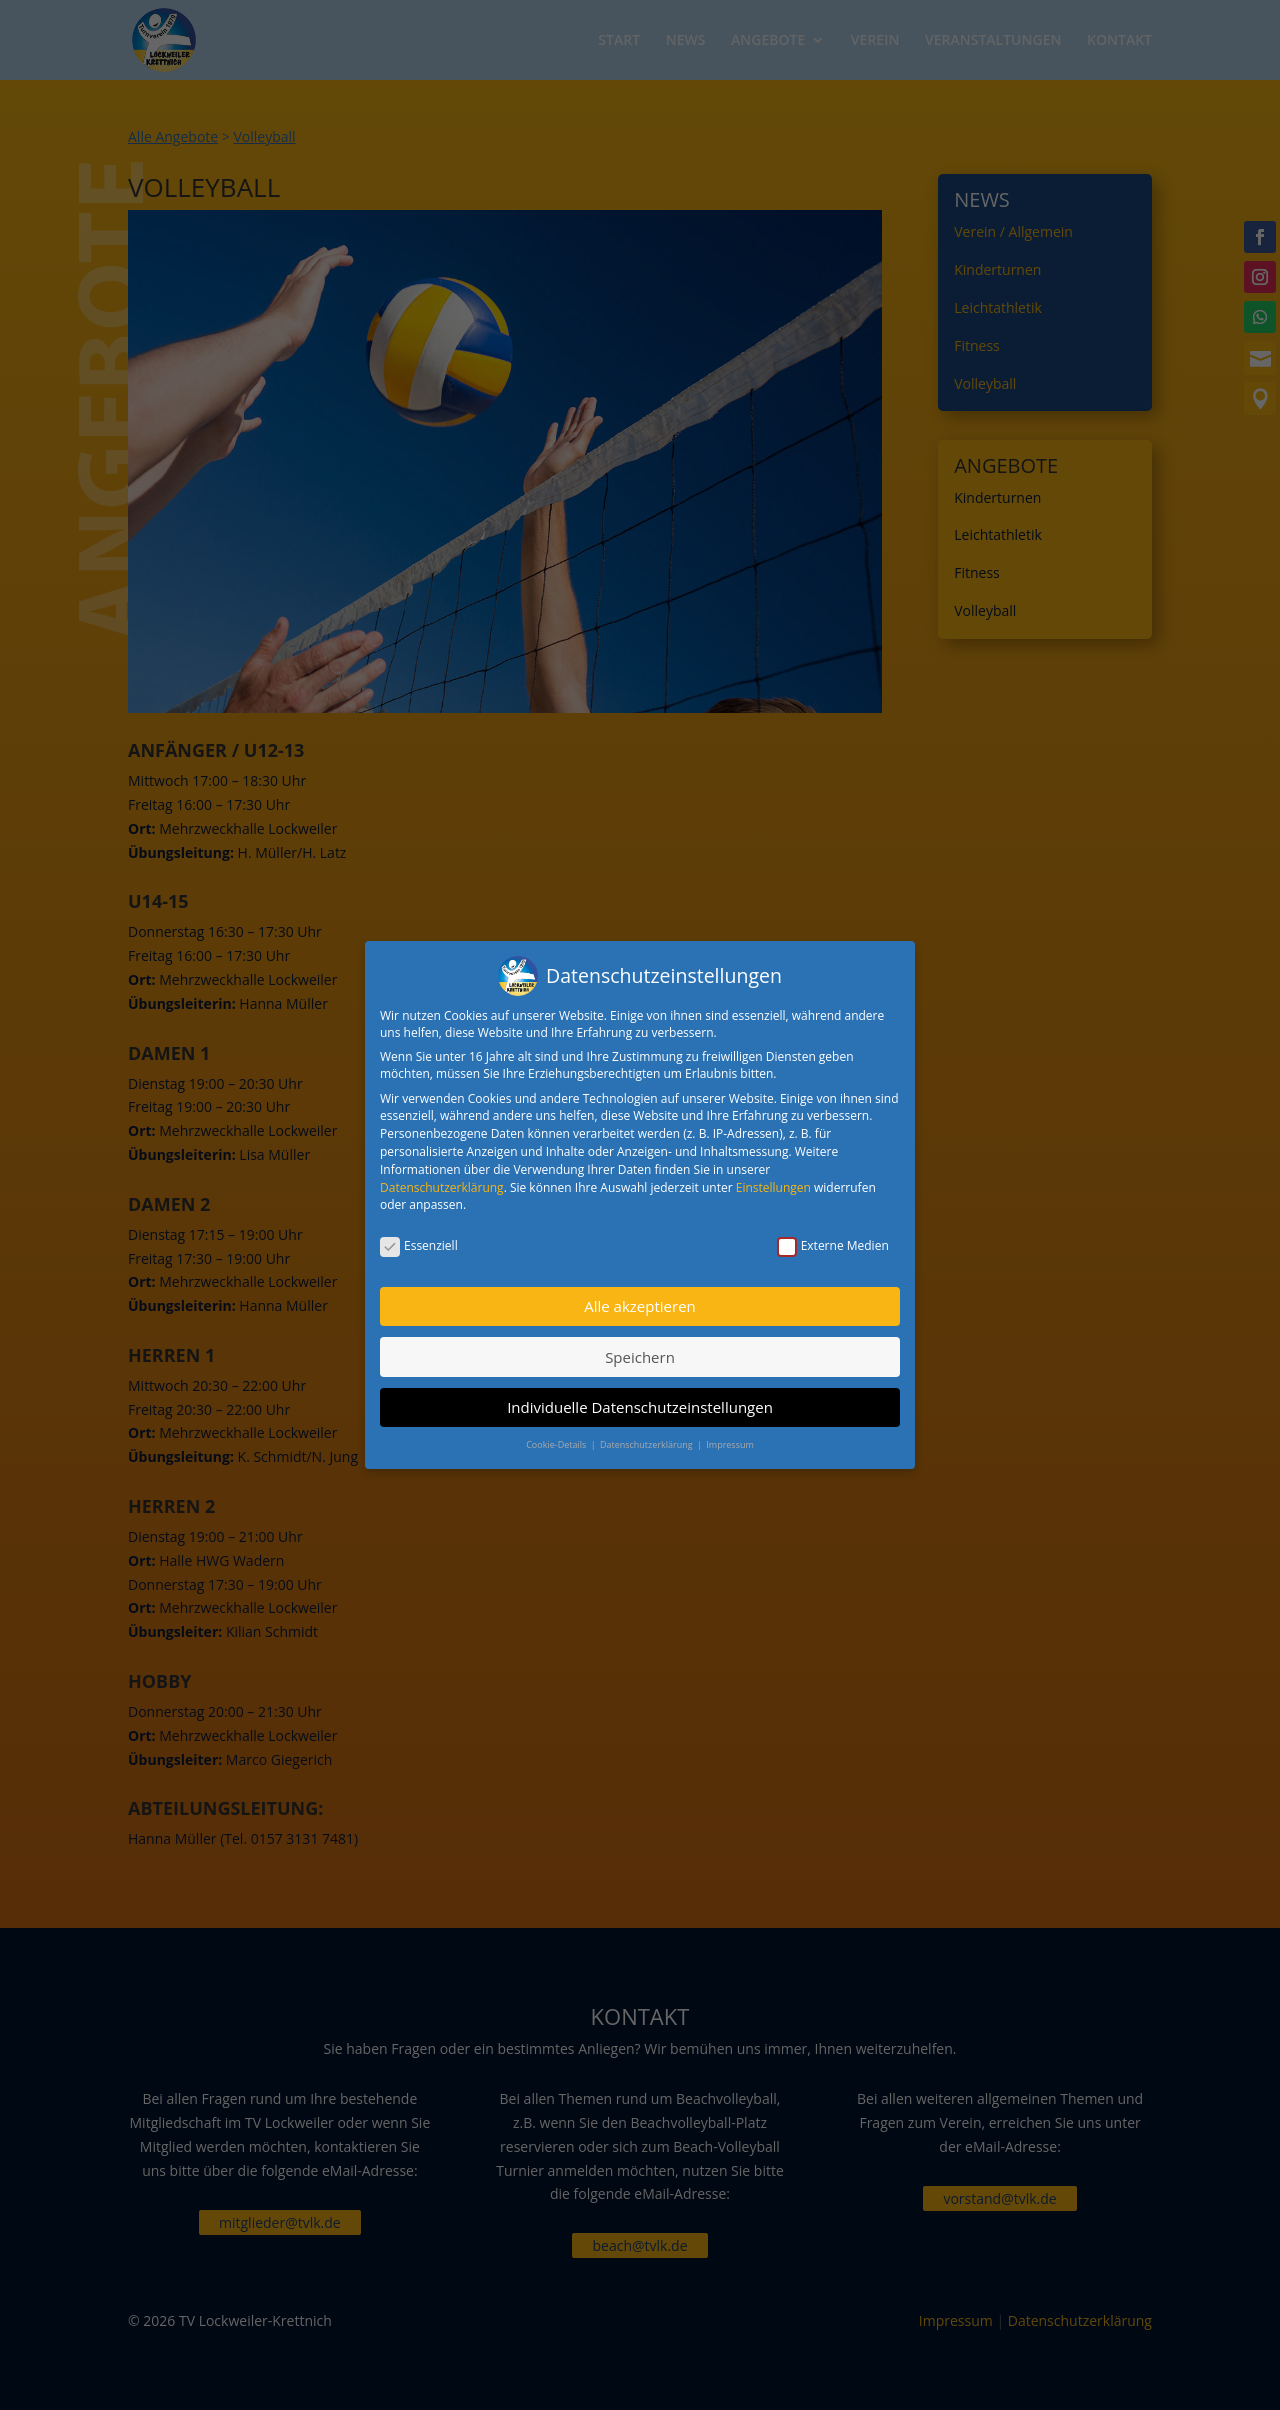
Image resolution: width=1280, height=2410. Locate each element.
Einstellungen (773, 1178)
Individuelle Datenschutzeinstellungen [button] (640, 1398)
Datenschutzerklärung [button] (647, 1436)
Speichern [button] (640, 1348)
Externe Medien (833, 1236)
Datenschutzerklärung (442, 1178)
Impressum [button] (730, 1436)
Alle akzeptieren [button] (640, 1297)
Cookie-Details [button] (557, 1436)
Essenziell (419, 1236)
